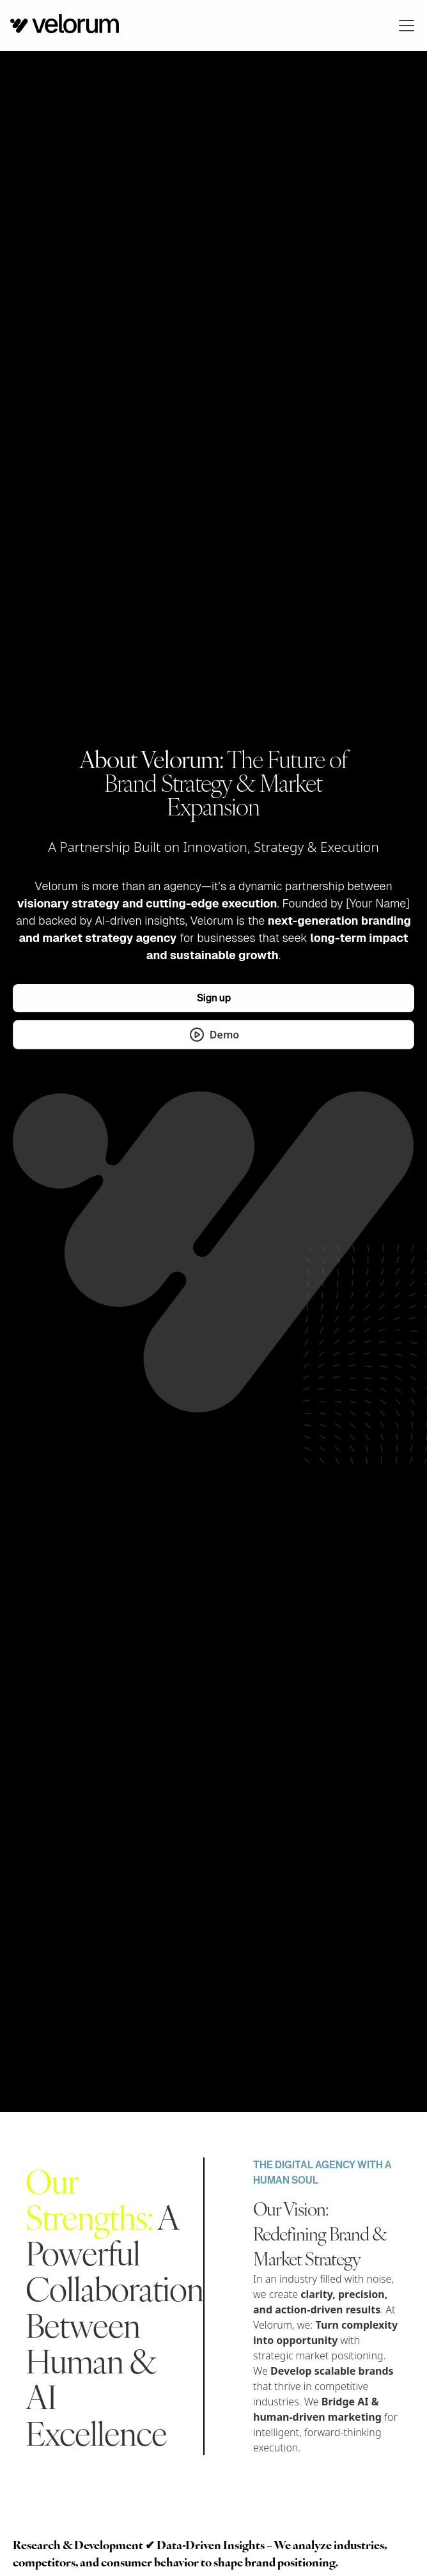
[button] (404, 25)
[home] (64, 25)
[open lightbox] (213, 1034)
